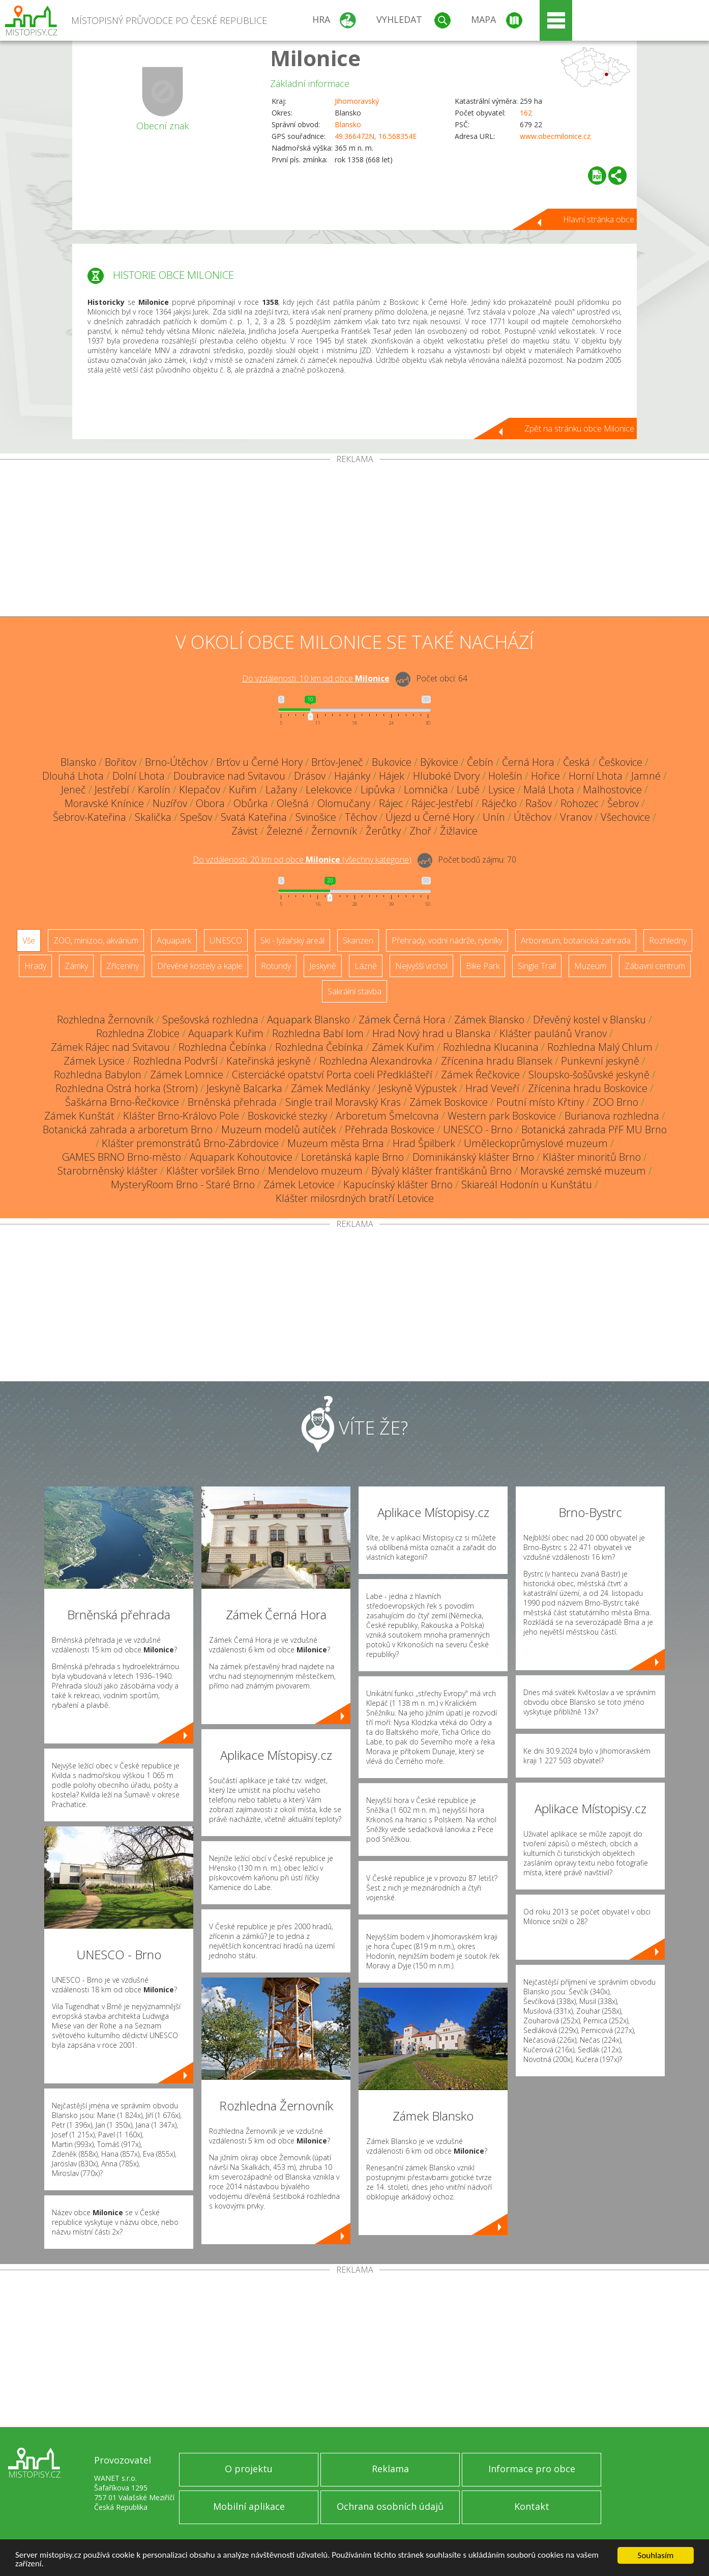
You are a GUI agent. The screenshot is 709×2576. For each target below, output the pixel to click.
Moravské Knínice (104, 803)
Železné (285, 831)
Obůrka (250, 803)
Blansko (348, 124)
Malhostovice (612, 789)
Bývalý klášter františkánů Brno (441, 1171)
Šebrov (623, 803)
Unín (494, 817)
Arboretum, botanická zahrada (576, 940)
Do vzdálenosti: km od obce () (302, 859)
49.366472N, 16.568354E (376, 136)
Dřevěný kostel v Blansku (589, 1019)
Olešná (293, 803)
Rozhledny (668, 940)
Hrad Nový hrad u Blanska (431, 1033)
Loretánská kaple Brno (352, 1157)
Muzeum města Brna (335, 1143)
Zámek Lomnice (186, 1074)
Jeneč (73, 789)
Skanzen (358, 940)
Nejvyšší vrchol (421, 965)
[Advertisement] (354, 540)
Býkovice (439, 762)
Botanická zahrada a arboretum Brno (128, 1129)
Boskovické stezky (287, 1116)
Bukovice (391, 762)
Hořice (545, 776)
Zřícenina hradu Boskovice (587, 1088)
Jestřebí (112, 789)
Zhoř (420, 831)
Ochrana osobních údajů (390, 2506)
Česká (576, 762)
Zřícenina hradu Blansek (496, 1061)
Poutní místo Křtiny (540, 1102)
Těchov (361, 817)
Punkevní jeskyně (600, 1061)
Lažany (281, 789)
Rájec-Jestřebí (442, 803)
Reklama (390, 2469)
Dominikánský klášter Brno (473, 1157)
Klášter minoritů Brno (592, 1157)
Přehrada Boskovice (389, 1129)
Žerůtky (383, 831)
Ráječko (499, 803)
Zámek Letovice (299, 1184)
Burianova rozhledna (612, 1116)
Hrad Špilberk (424, 1143)
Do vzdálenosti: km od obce (316, 678)
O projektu (249, 2469)
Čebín (480, 762)
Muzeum (590, 965)
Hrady (35, 965)
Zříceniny (122, 965)
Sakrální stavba (354, 991)
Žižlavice (459, 831)
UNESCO (226, 940)
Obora (210, 803)
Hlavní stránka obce (598, 219)
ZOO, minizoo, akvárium (95, 940)
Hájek (391, 776)
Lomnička (426, 789)
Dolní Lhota (138, 776)
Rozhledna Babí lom (318, 1033)
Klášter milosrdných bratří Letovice (355, 1198)
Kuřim (243, 789)
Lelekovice (329, 789)
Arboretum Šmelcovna (387, 1116)
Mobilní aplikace (249, 2506)
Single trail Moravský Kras (343, 1102)
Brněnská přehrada (232, 1102)
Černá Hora (528, 762)
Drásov (310, 776)
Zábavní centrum (655, 965)
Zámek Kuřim (403, 1047)
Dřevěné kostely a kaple (200, 965)
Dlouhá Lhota (73, 776)
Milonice (315, 57)
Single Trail (537, 965)
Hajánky (352, 776)
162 (526, 113)
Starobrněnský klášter (107, 1171)
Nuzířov (170, 803)
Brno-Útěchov (176, 762)
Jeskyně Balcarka (244, 1088)
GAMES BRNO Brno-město (121, 1157)
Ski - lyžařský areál (292, 940)
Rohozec (579, 803)
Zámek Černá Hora (402, 1019)
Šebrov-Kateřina (89, 817)
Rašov (538, 803)
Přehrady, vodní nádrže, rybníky (447, 940)
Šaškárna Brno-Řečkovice (122, 1102)
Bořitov (120, 762)
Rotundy (276, 965)
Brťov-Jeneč (337, 762)
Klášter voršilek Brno (212, 1171)
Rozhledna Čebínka (223, 1047)
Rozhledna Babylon (97, 1074)
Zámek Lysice (94, 1061)
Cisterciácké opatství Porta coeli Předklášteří (332, 1074)
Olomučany (343, 803)
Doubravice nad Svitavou (229, 776)
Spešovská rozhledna (210, 1019)
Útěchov (532, 817)
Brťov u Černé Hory (259, 762)
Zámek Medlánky (330, 1088)
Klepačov (199, 789)
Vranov (576, 817)
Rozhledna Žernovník (105, 1019)
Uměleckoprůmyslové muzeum (536, 1143)
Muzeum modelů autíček (278, 1129)
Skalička (153, 817)
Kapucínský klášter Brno (398, 1184)
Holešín (505, 776)
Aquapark (174, 940)
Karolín (154, 789)
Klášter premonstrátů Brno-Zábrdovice (190, 1143)
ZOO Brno (615, 1102)
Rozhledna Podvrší (175, 1061)
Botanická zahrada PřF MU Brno (594, 1129)
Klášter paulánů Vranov (553, 1033)
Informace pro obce (531, 2469)
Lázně (366, 965)
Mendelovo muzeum (315, 1171)
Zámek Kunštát (79, 1116)
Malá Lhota (548, 789)
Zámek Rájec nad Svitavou (110, 1047)
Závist (244, 831)
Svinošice (316, 817)
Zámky (76, 965)
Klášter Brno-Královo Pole (181, 1116)
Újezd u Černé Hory (430, 817)
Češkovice (620, 762)
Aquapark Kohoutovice (241, 1157)
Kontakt (531, 2506)
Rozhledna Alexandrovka (375, 1061)
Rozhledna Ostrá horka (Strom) (126, 1088)
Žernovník (334, 831)
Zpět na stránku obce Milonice (579, 428)
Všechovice (625, 817)
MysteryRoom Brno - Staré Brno (183, 1184)
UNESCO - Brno (478, 1129)
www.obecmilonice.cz (555, 136)
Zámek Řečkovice (480, 1074)
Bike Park (482, 965)
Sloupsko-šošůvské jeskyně (588, 1074)
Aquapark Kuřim (225, 1033)
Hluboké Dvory (446, 776)
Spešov (196, 817)
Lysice (501, 789)
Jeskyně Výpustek (417, 1088)
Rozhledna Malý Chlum (600, 1047)
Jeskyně (322, 965)
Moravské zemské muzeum (583, 1171)
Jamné (646, 776)
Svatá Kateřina (254, 817)
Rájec (391, 803)
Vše (28, 940)
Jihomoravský (357, 101)
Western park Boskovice (502, 1116)
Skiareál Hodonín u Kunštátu (526, 1184)
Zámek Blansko (489, 1019)
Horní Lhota (596, 776)
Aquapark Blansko (308, 1019)
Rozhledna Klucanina (491, 1047)
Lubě (468, 789)
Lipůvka (378, 789)
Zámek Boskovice (448, 1102)
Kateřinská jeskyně (268, 1061)
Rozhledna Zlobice (138, 1033)
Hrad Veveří (492, 1088)
